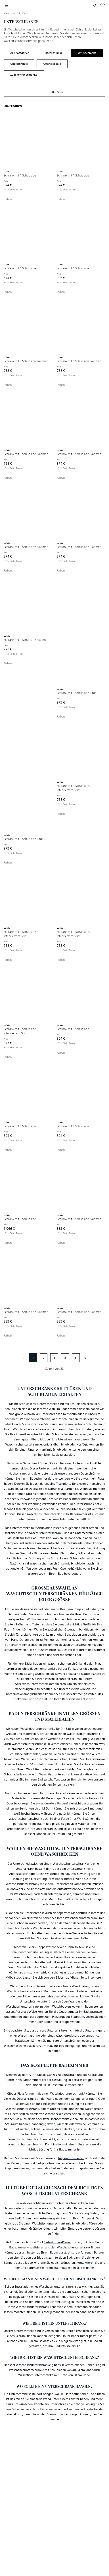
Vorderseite (10, 13)
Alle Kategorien (19, 53)
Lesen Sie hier (95, 2017)
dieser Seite (79, 1977)
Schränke (23, 13)
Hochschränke (53, 53)
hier (84, 1779)
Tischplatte (63, 1484)
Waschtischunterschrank (22, 1444)
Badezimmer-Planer (57, 2242)
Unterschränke (87, 53)
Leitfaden (70, 2085)
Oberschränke (19, 63)
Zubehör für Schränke (23, 74)
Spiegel (76, 2099)
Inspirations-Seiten (71, 2158)
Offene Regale (52, 63)
